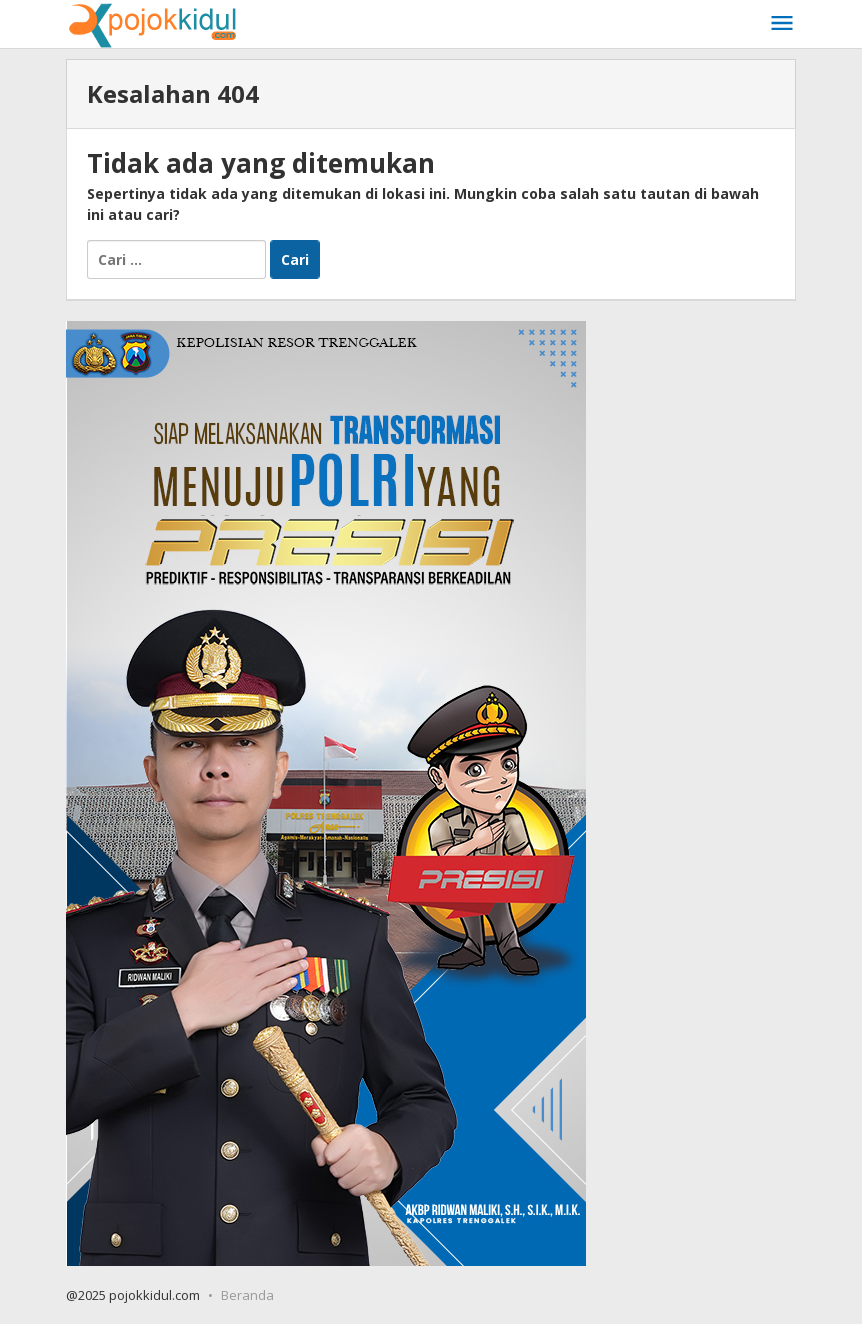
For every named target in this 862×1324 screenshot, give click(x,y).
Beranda (247, 1295)
